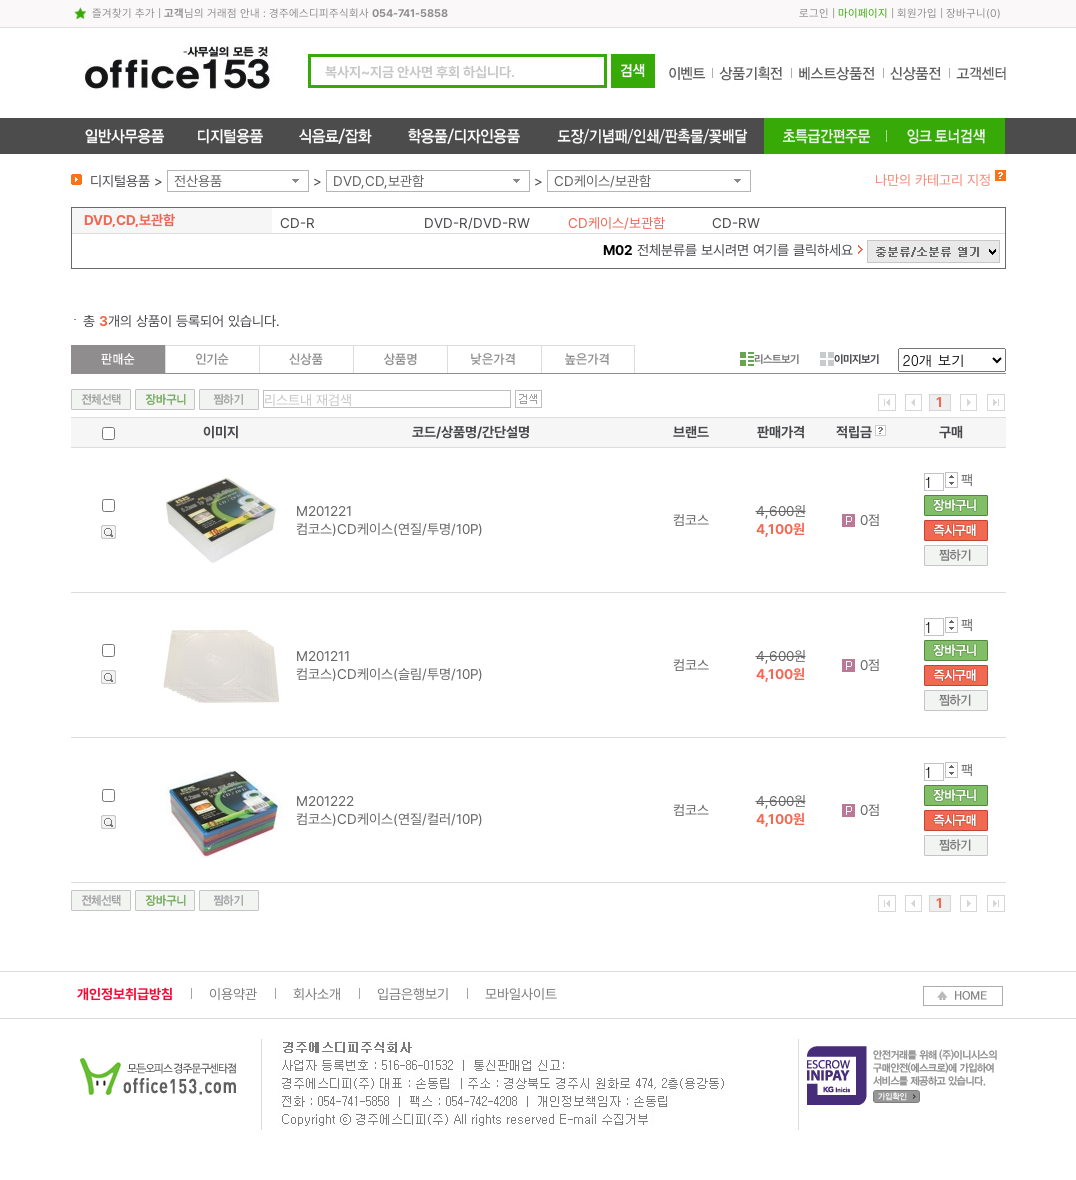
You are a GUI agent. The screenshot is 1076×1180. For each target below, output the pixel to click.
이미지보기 (849, 359)
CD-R (297, 223)
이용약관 (233, 994)
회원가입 (917, 13)
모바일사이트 (521, 994)
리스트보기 (769, 359)
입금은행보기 (413, 994)
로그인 (814, 13)
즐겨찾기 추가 (123, 13)
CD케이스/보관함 (602, 181)
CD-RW (736, 223)
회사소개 (317, 994)
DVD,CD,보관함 (378, 181)
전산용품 (198, 181)
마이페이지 (863, 13)
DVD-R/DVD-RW (477, 223)
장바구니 (966, 13)
